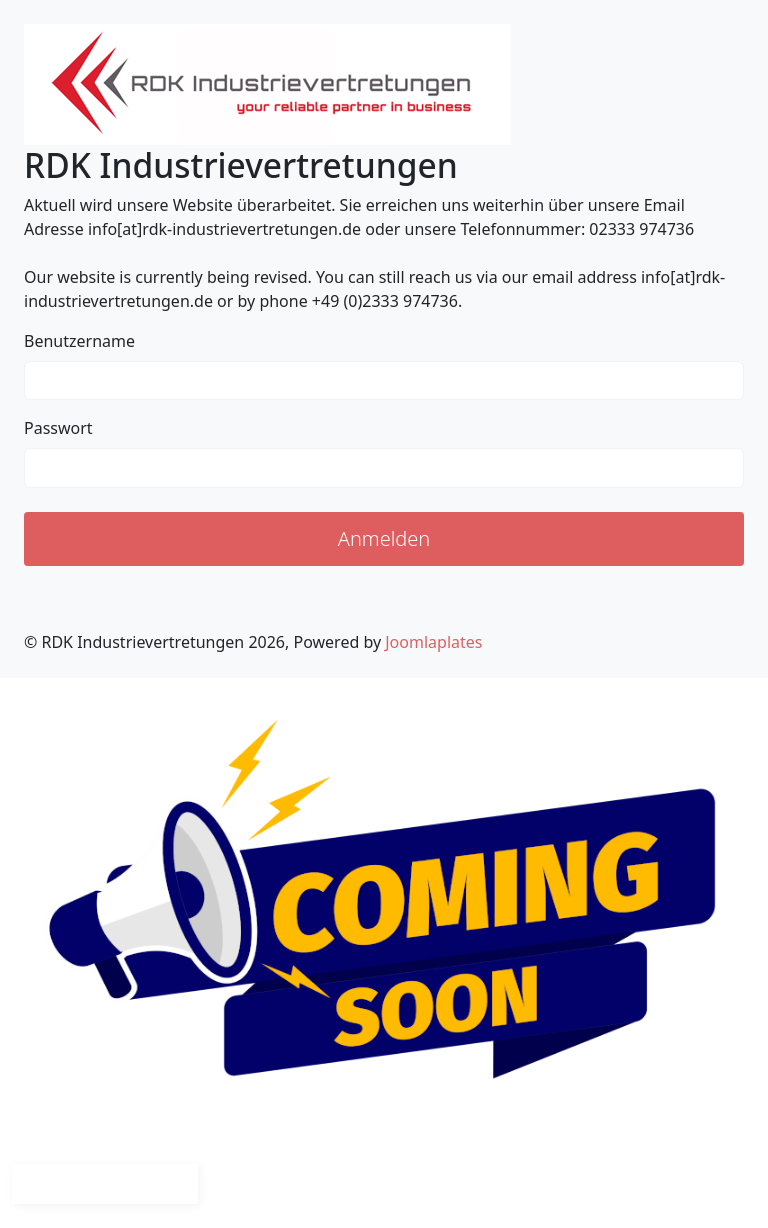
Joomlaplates (433, 642)
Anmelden (384, 538)
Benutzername (79, 341)
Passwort (58, 428)
